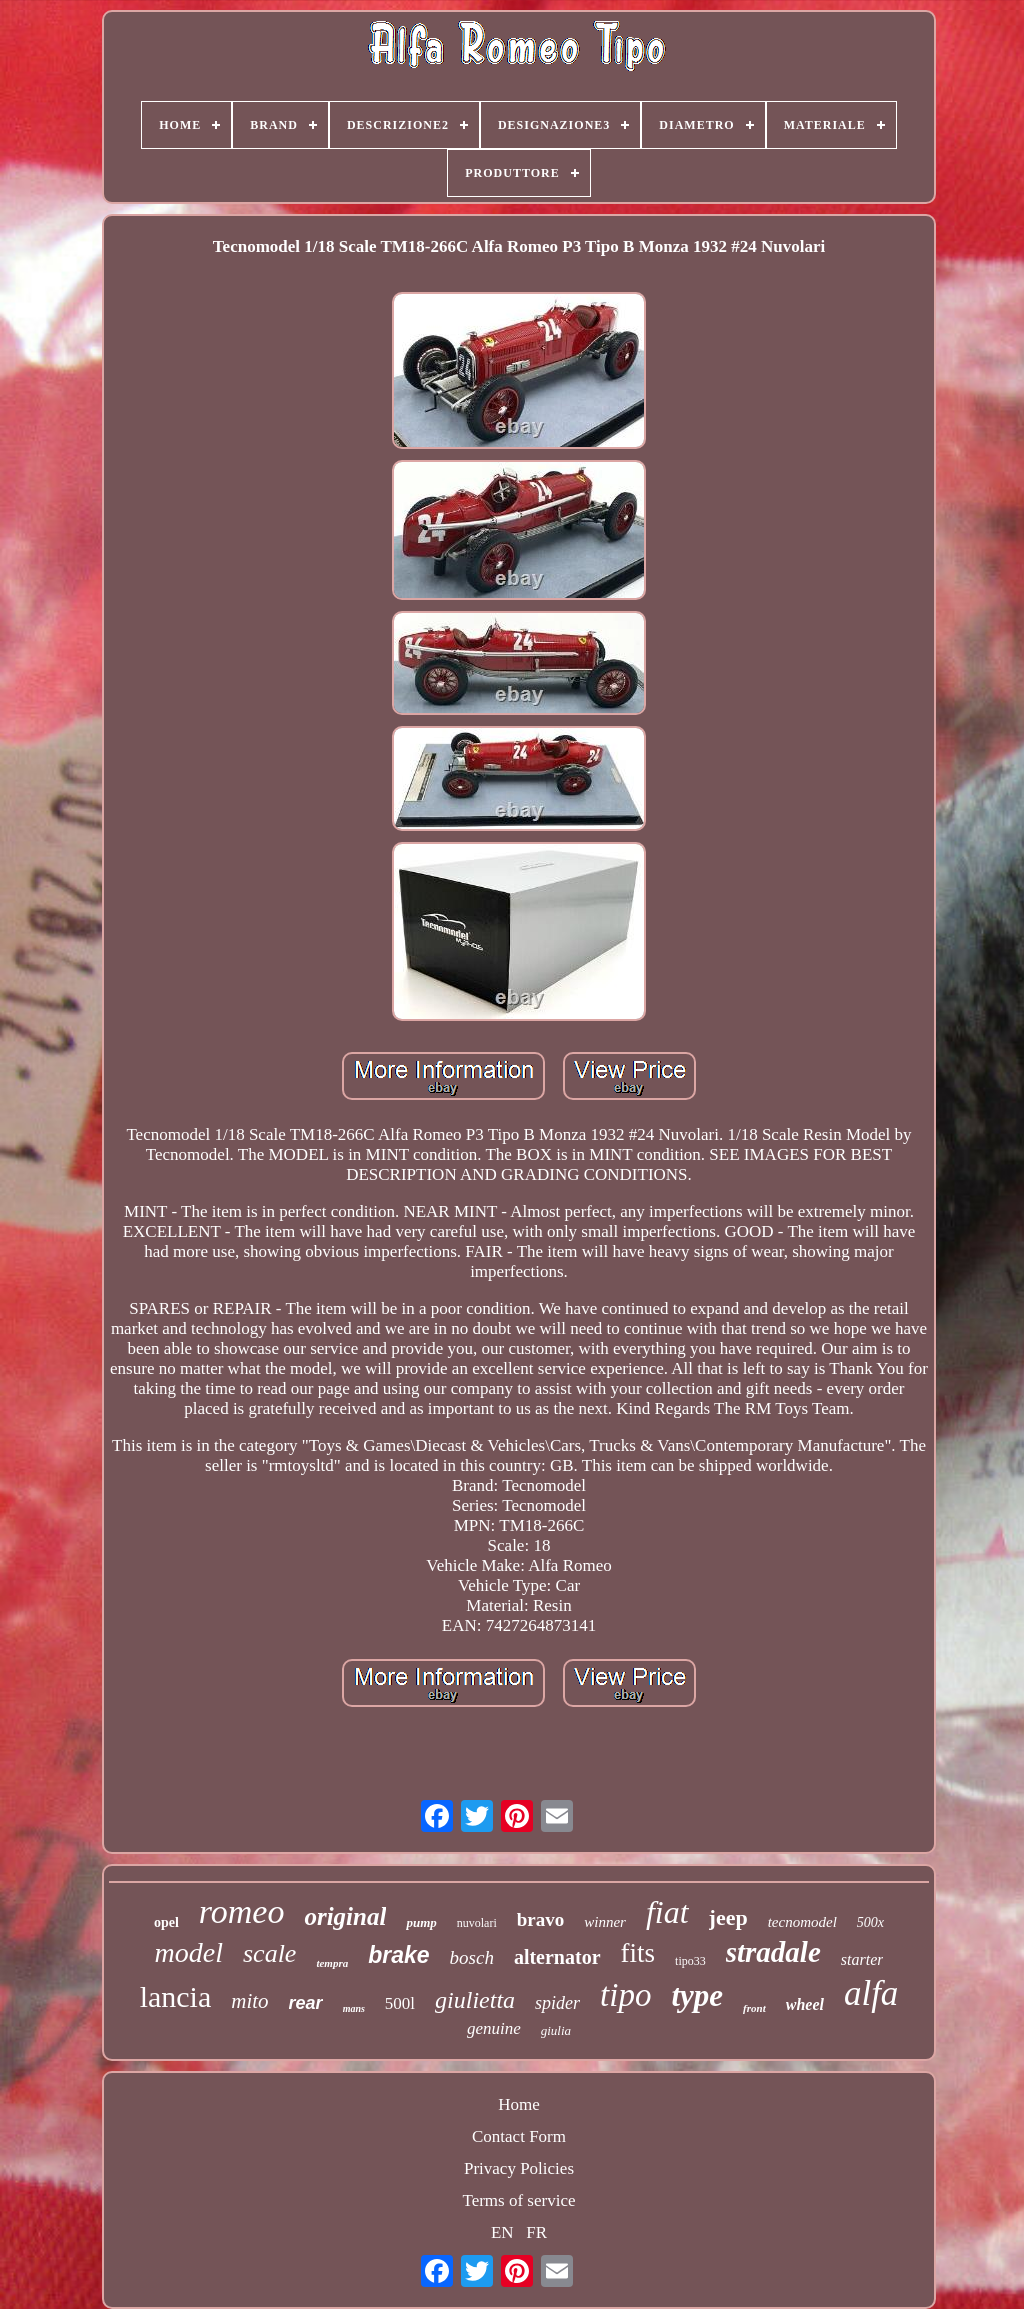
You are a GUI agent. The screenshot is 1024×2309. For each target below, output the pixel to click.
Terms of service (518, 2200)
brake (398, 1955)
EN (502, 2232)
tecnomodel (802, 1922)
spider (557, 2003)
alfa (871, 1993)
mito (249, 2001)
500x (870, 1922)
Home (519, 2104)
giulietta (475, 2000)
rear (306, 2003)
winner (605, 1922)
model (189, 1952)
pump (421, 1922)
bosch (472, 1957)
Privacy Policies (519, 2168)
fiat (667, 1912)
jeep (728, 1917)
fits (638, 1953)
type (697, 1995)
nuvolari (477, 1923)
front (754, 2008)
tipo (625, 1995)
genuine (494, 2028)
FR (536, 2232)
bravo (541, 1919)
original (345, 1916)
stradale (773, 1952)
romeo (242, 1911)
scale (269, 1953)
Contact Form (519, 2136)
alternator (557, 1957)
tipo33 (690, 1961)
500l (400, 2003)
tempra (332, 1963)
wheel (805, 2004)
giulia (556, 2030)
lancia (176, 1996)
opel (166, 1922)
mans (354, 2008)
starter (862, 1959)
